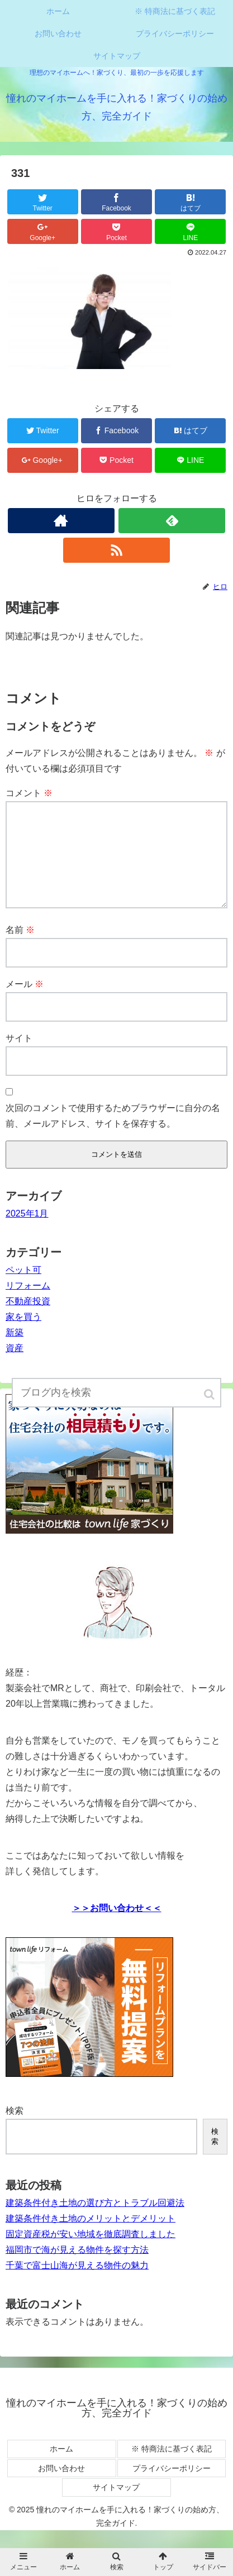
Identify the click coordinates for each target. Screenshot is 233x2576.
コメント (29, 793)
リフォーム (28, 1303)
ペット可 (23, 1287)
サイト (19, 1056)
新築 (14, 1350)
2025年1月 (27, 1231)
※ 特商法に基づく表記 (171, 2466)
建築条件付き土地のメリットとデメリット (90, 2236)
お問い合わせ (61, 2486)
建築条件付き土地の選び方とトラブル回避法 (95, 2220)
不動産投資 (28, 1319)
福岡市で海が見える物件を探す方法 (77, 2267)
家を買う (23, 1334)
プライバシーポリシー (171, 2486)
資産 (14, 1366)
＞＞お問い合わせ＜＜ (116, 1926)
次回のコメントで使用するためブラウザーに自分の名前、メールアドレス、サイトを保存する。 (113, 1133)
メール (25, 1002)
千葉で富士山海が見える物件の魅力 (77, 2283)
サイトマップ (116, 2505)
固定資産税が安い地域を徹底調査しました (90, 2252)
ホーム (61, 2466)
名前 (20, 947)
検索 (14, 2128)
